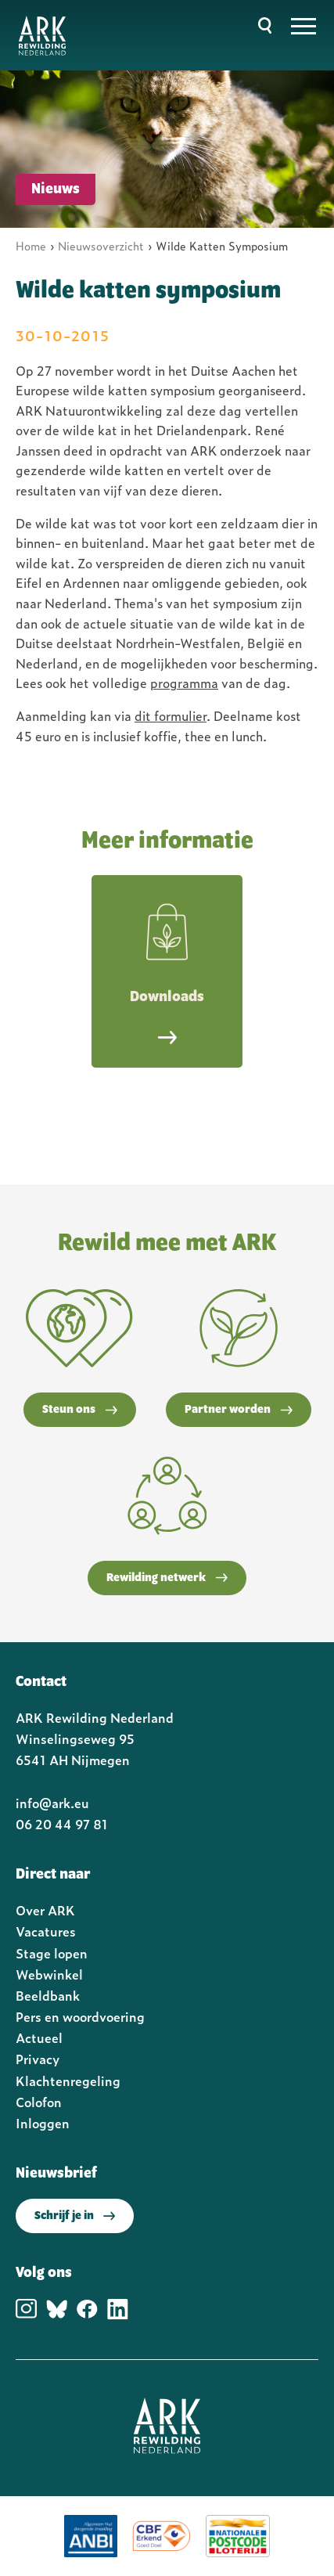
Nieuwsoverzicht (101, 245)
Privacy (37, 2058)
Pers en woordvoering (80, 2016)
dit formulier (171, 715)
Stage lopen (52, 1953)
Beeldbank (48, 1995)
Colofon (39, 2101)
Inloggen (43, 2122)
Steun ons (79, 1409)
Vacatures (46, 1931)
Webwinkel (49, 1974)
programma (184, 682)
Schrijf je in (74, 2216)
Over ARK (45, 1909)
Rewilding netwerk (167, 1578)
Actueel (39, 2037)
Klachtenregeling (68, 2080)
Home (31, 245)
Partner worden (239, 1409)
